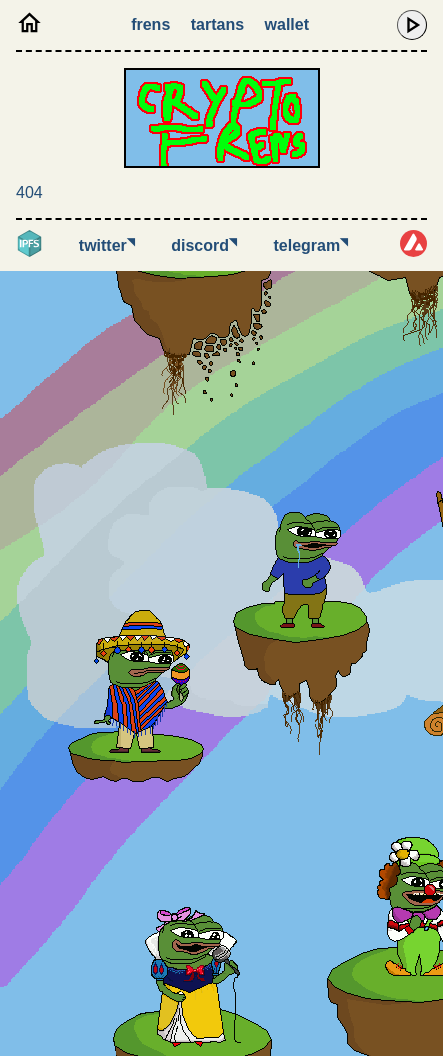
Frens (150, 24)
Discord (204, 245)
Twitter (107, 245)
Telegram (311, 245)
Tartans (217, 24)
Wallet (287, 24)
